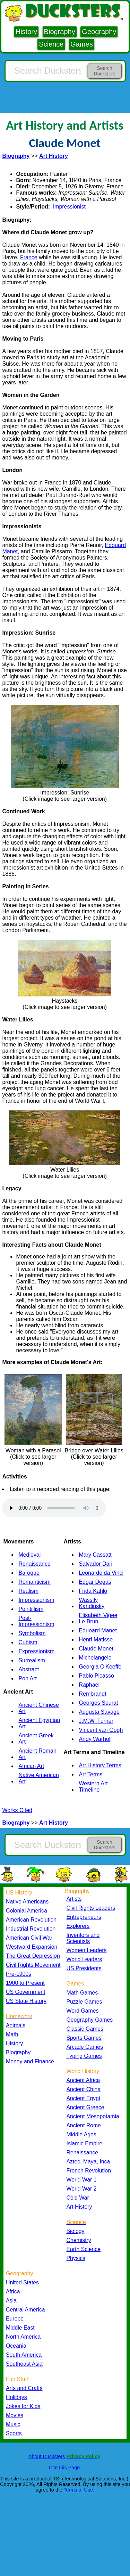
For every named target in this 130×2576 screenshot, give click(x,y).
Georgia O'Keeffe (100, 1667)
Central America (25, 2310)
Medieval (29, 1555)
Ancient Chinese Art (38, 1708)
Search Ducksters (104, 70)
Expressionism (36, 1651)
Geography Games (90, 2020)
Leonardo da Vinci (101, 1573)
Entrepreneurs (84, 1917)
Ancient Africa (83, 2080)
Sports (14, 2433)
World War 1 (82, 2180)
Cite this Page (64, 2467)
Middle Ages (81, 2134)
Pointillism (30, 1609)
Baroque (29, 1573)
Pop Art (27, 1678)
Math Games (82, 1993)
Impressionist (69, 207)
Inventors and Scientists (83, 1938)
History (26, 31)
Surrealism (31, 1660)
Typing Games (84, 2056)
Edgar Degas (95, 1582)
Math (12, 2034)
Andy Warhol (94, 1739)
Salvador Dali (95, 1564)
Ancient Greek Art (35, 1739)
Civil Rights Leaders (91, 1908)
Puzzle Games (84, 2002)
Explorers (78, 1926)
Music (13, 2424)
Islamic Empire (85, 2143)
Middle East (20, 2328)
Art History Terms (100, 1765)
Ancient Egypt (84, 2098)
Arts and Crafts (24, 2388)
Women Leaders (87, 1950)
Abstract (28, 1669)
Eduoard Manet (97, 1630)
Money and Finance (30, 2061)
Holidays (16, 2397)
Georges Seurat (98, 1703)
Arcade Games (85, 2047)
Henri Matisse (96, 1639)
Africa (13, 2291)
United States (22, 2282)
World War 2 (82, 2189)
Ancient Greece (85, 2107)
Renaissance (34, 1564)
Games (81, 44)
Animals (15, 2025)
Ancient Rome (84, 2125)
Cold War (78, 2198)
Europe (15, 2319)
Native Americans (27, 1902)
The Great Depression (33, 1956)
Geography (99, 31)
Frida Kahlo (93, 1591)
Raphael (89, 1685)
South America (24, 2355)
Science (51, 44)
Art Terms (90, 1774)
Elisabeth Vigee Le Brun (98, 1618)
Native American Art (38, 1778)
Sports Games (84, 2038)
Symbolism (31, 1633)
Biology (76, 2231)
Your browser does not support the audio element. (54, 1508)
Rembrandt (92, 1694)
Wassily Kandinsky (91, 1603)
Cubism (27, 1642)
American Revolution (31, 1920)
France (28, 257)
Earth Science (84, 2249)
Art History (79, 2207)
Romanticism (34, 1582)
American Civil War (29, 1938)
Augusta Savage (99, 1712)
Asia (11, 2301)
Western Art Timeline (93, 1786)
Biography (59, 31)
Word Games (83, 2011)
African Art (31, 1766)
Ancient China (84, 2089)
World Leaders (84, 1959)
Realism (28, 1591)
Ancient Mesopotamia (93, 2116)
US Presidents (84, 1968)
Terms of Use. (78, 2490)
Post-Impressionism (36, 1621)
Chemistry (79, 2240)
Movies (14, 2415)
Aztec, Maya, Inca (88, 2162)
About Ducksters (46, 2456)
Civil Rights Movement (33, 1965)
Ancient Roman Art (37, 1754)
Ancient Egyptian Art (39, 1723)
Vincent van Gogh (101, 1730)
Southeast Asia (24, 2364)
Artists (74, 1899)
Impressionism (36, 1600)
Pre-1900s (18, 1974)
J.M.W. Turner (96, 1721)
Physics (76, 2258)
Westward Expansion (31, 1947)
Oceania (16, 2346)
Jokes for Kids (23, 2406)
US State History (26, 2001)
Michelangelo (95, 1658)
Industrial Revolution (30, 1929)
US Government (25, 1992)
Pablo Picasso (96, 1676)
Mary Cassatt (95, 1555)
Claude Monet (96, 1649)
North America (23, 2337)
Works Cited (17, 1810)
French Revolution (89, 2171)
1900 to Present (25, 1983)
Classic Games (85, 2029)
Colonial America (26, 1911)
